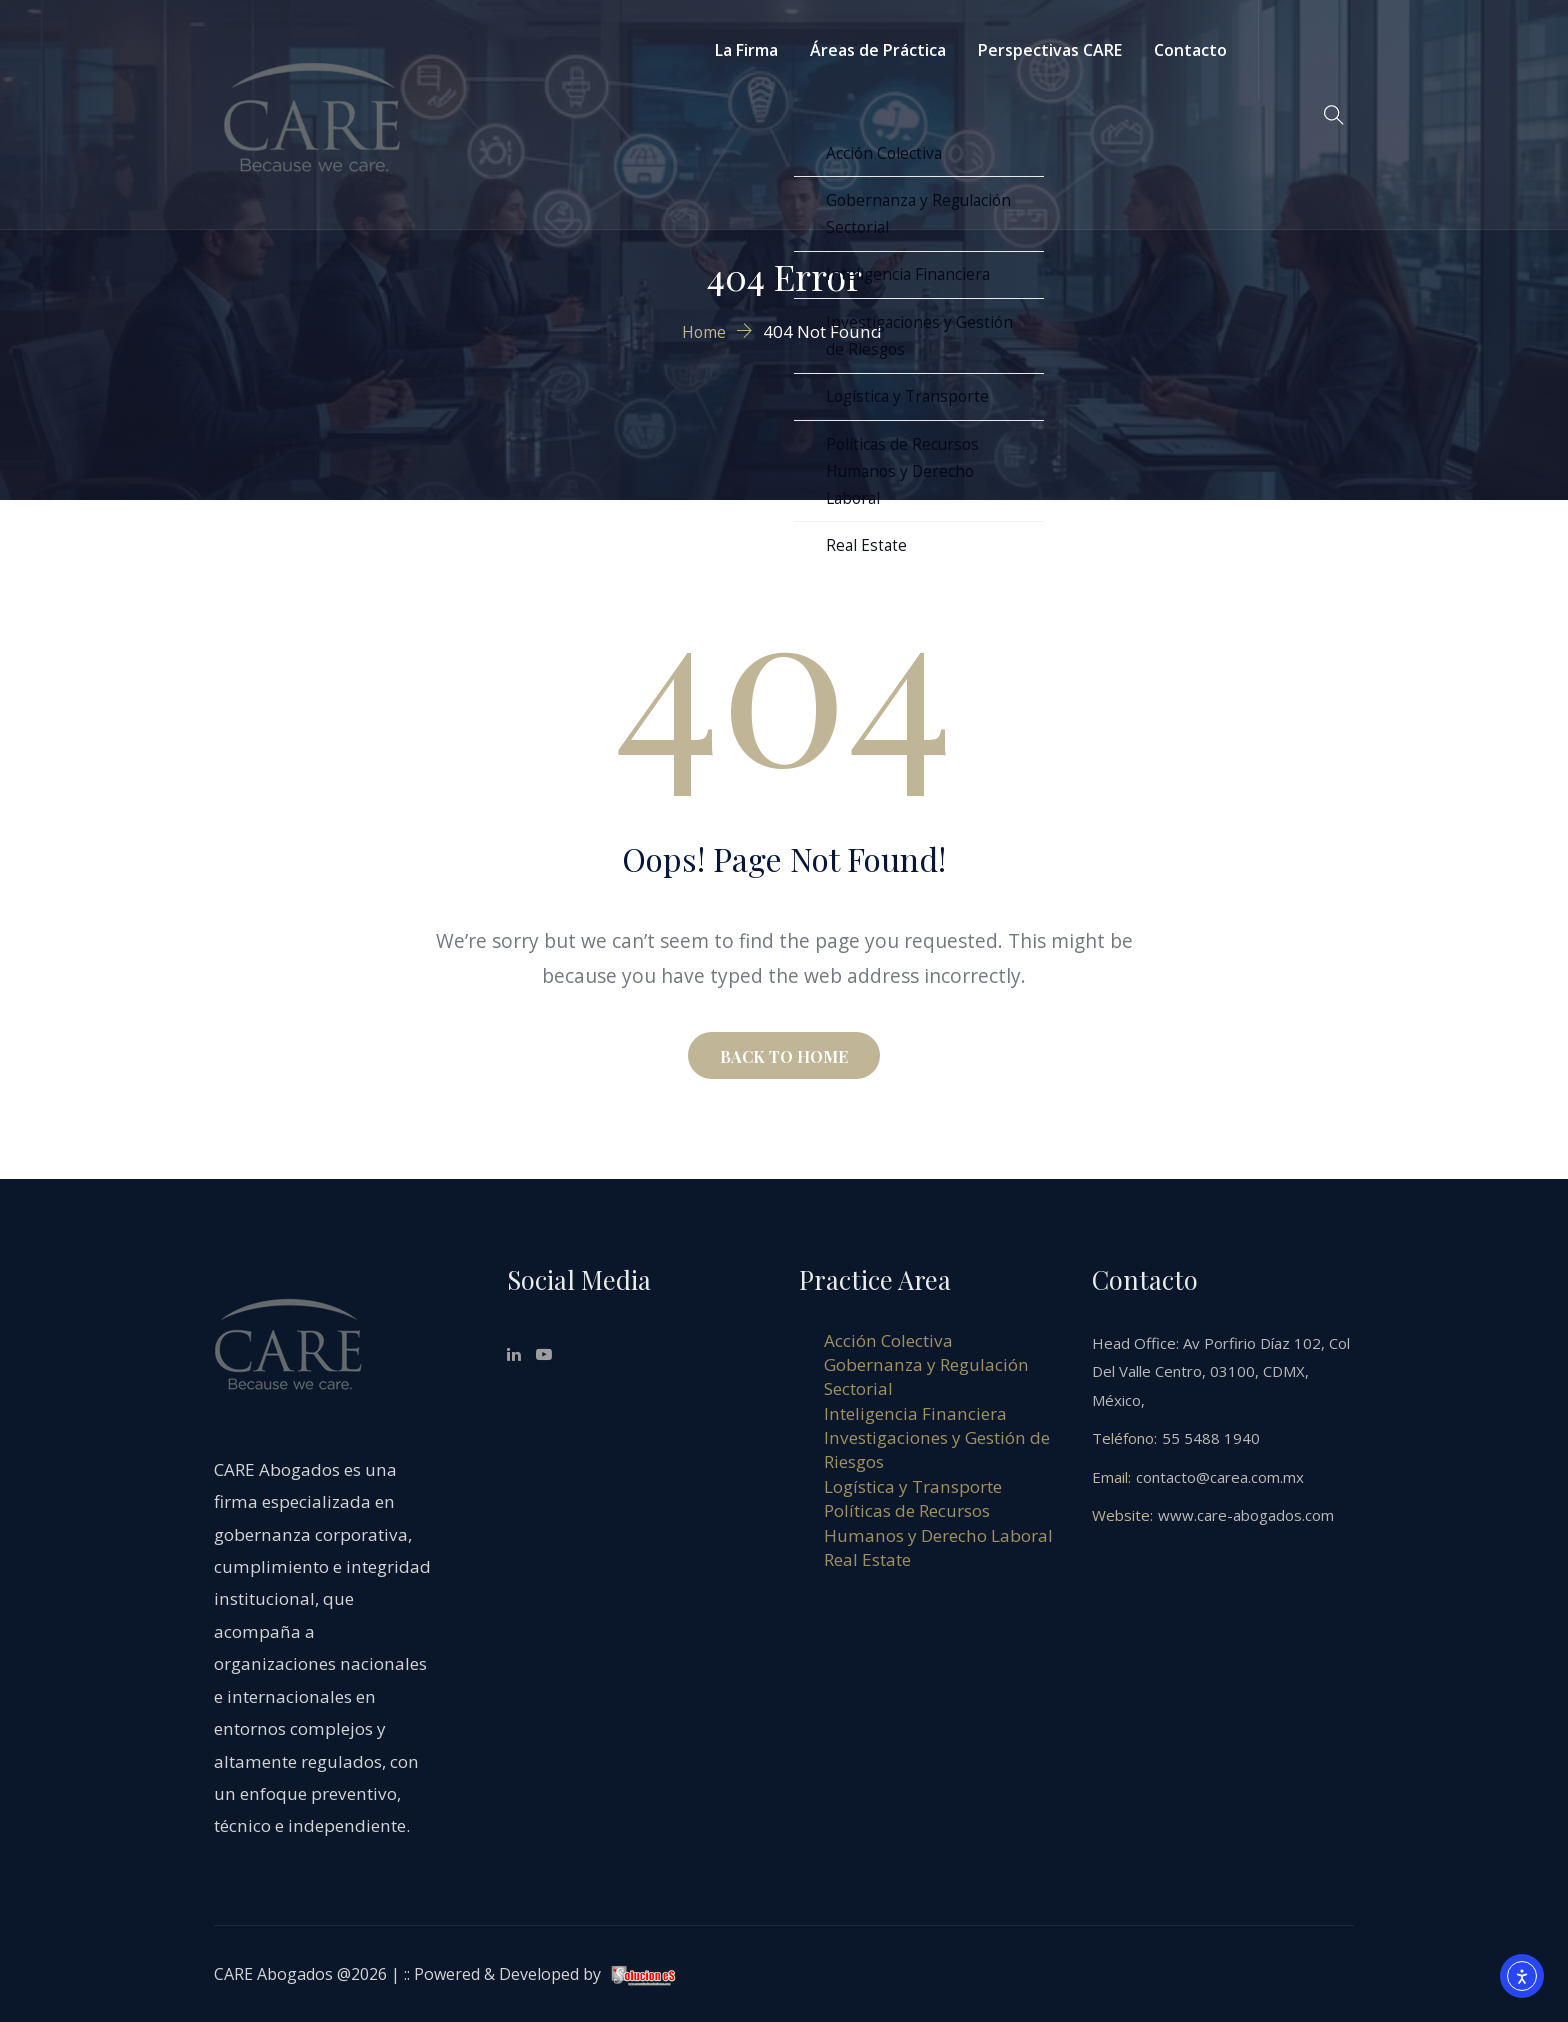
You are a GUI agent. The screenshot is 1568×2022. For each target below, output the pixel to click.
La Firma (746, 50)
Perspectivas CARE (1050, 50)
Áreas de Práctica (878, 50)
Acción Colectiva (888, 1340)
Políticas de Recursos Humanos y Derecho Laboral (938, 1522)
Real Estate (867, 1559)
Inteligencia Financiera (915, 1413)
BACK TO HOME (784, 1056)
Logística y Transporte (913, 1486)
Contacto (1190, 50)
